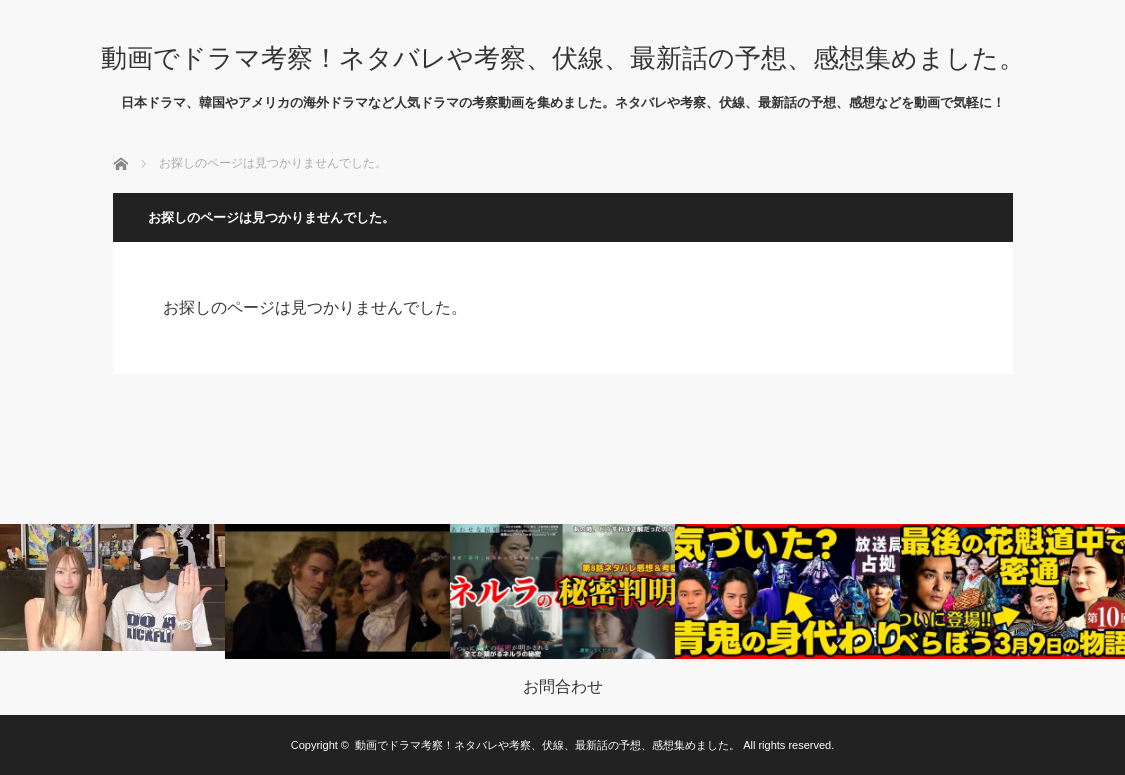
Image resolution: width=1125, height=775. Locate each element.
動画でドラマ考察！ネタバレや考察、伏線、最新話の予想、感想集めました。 (563, 58)
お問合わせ (563, 687)
